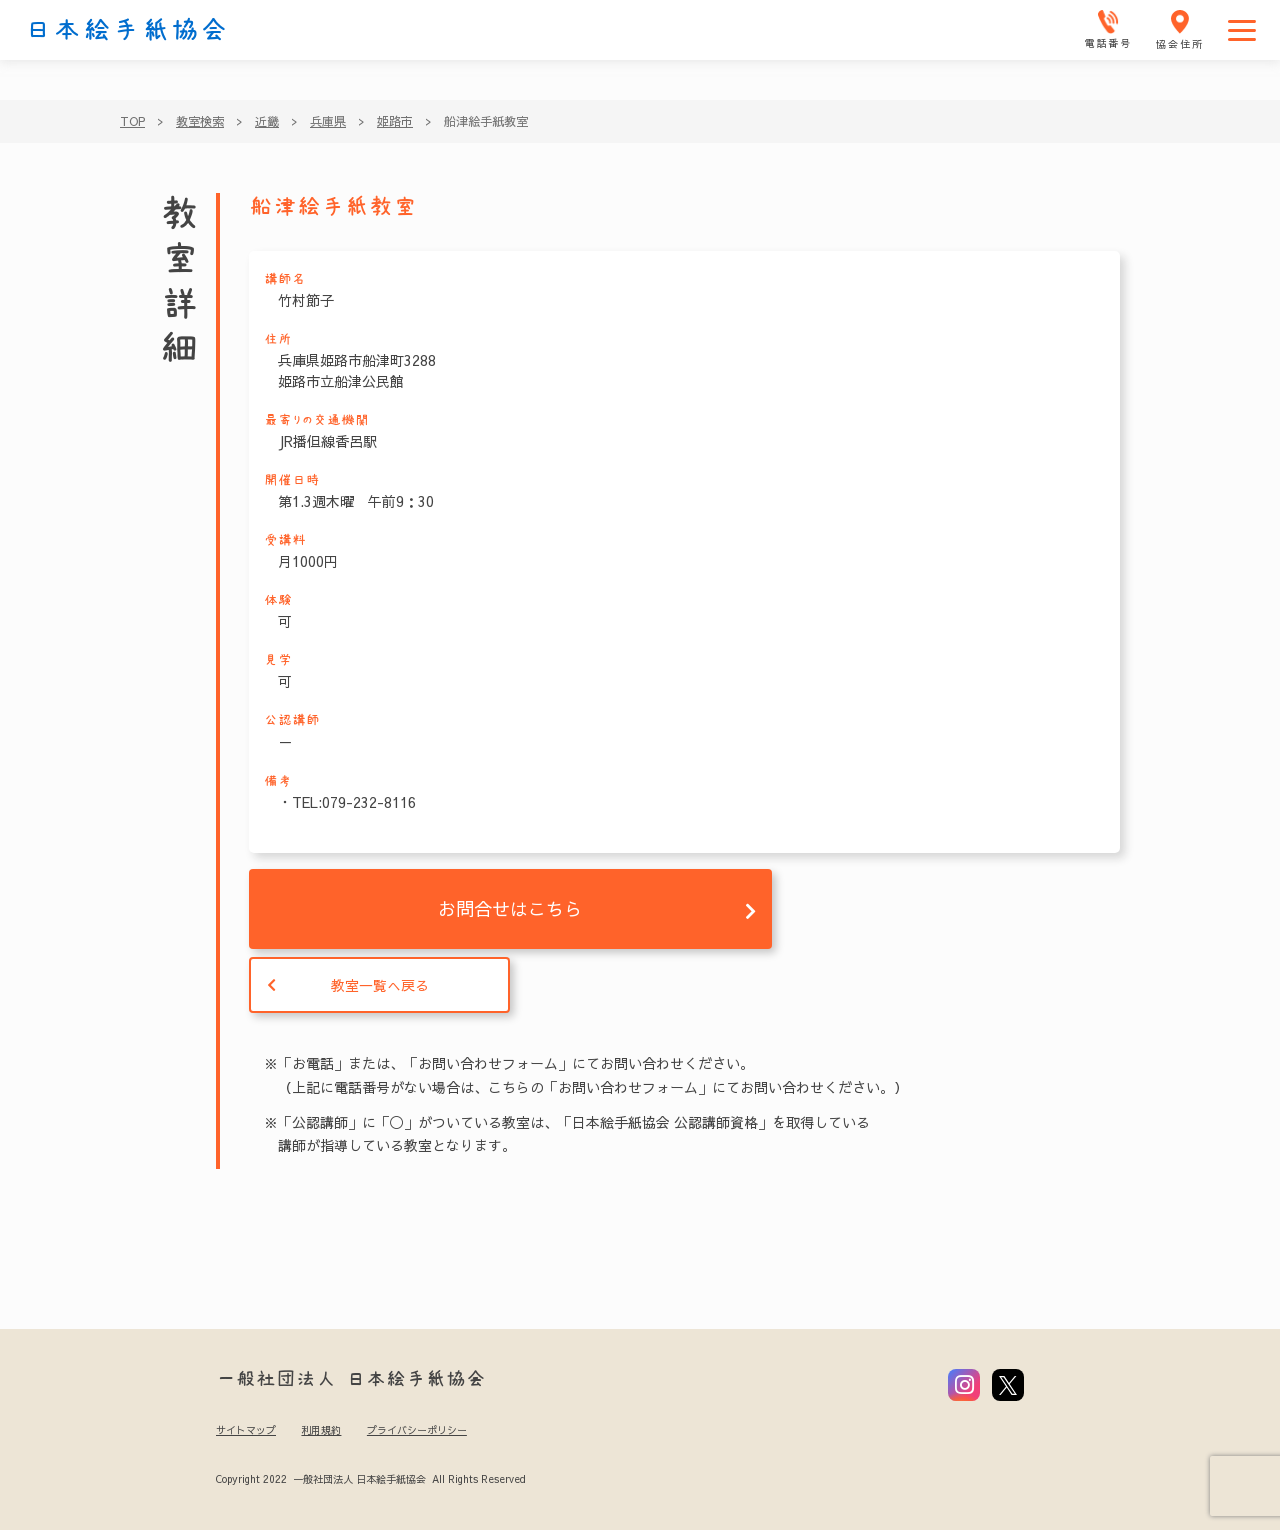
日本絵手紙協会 (127, 30)
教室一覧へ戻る (380, 985)
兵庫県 (328, 121)
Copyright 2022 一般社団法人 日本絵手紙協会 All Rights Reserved (370, 1479)
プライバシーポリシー (417, 1430)
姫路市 (395, 121)
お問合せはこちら (510, 908)
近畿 (267, 121)
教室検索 (200, 121)
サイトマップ (246, 1430)
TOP (132, 121)
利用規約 (321, 1430)
